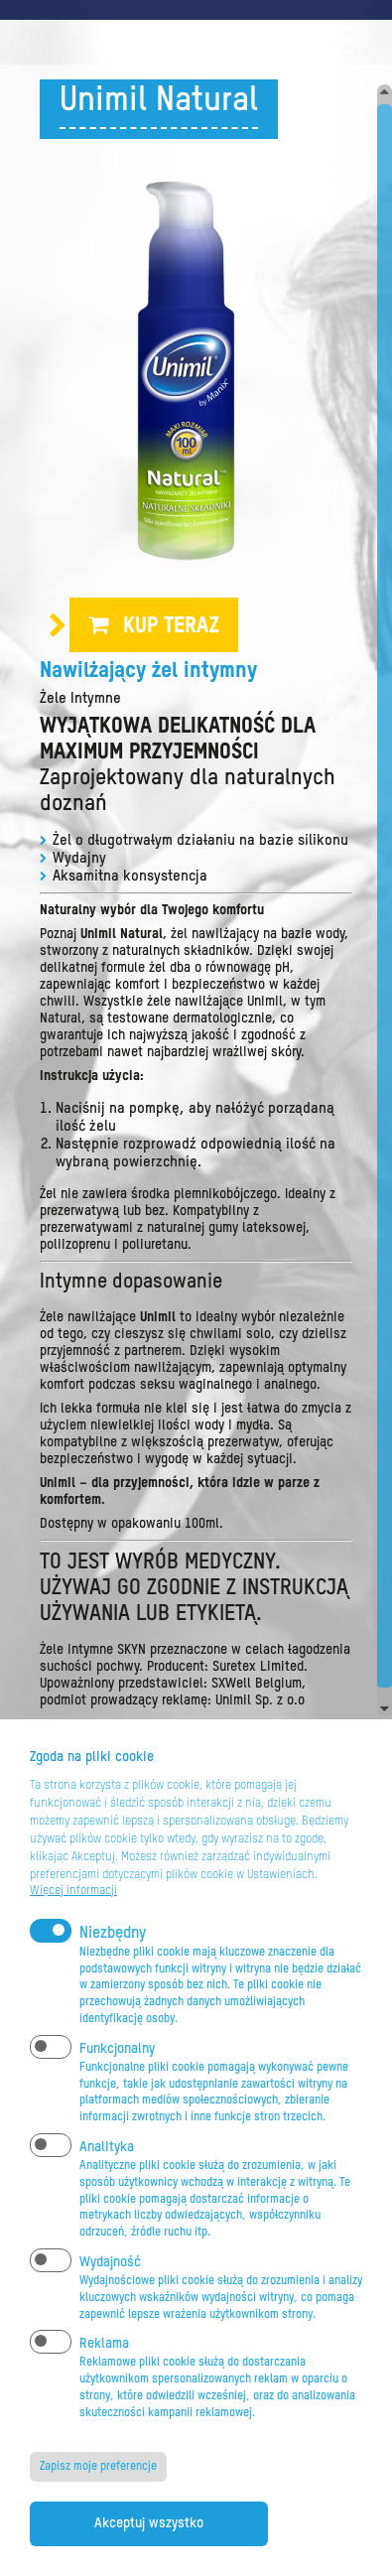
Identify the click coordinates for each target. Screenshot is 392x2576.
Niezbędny (112, 1934)
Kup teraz (171, 626)
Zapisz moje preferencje (98, 2467)
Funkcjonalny (117, 2049)
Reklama (104, 2344)
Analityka (106, 2147)
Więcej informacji (73, 1891)
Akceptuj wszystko (148, 2523)
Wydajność (110, 2262)
